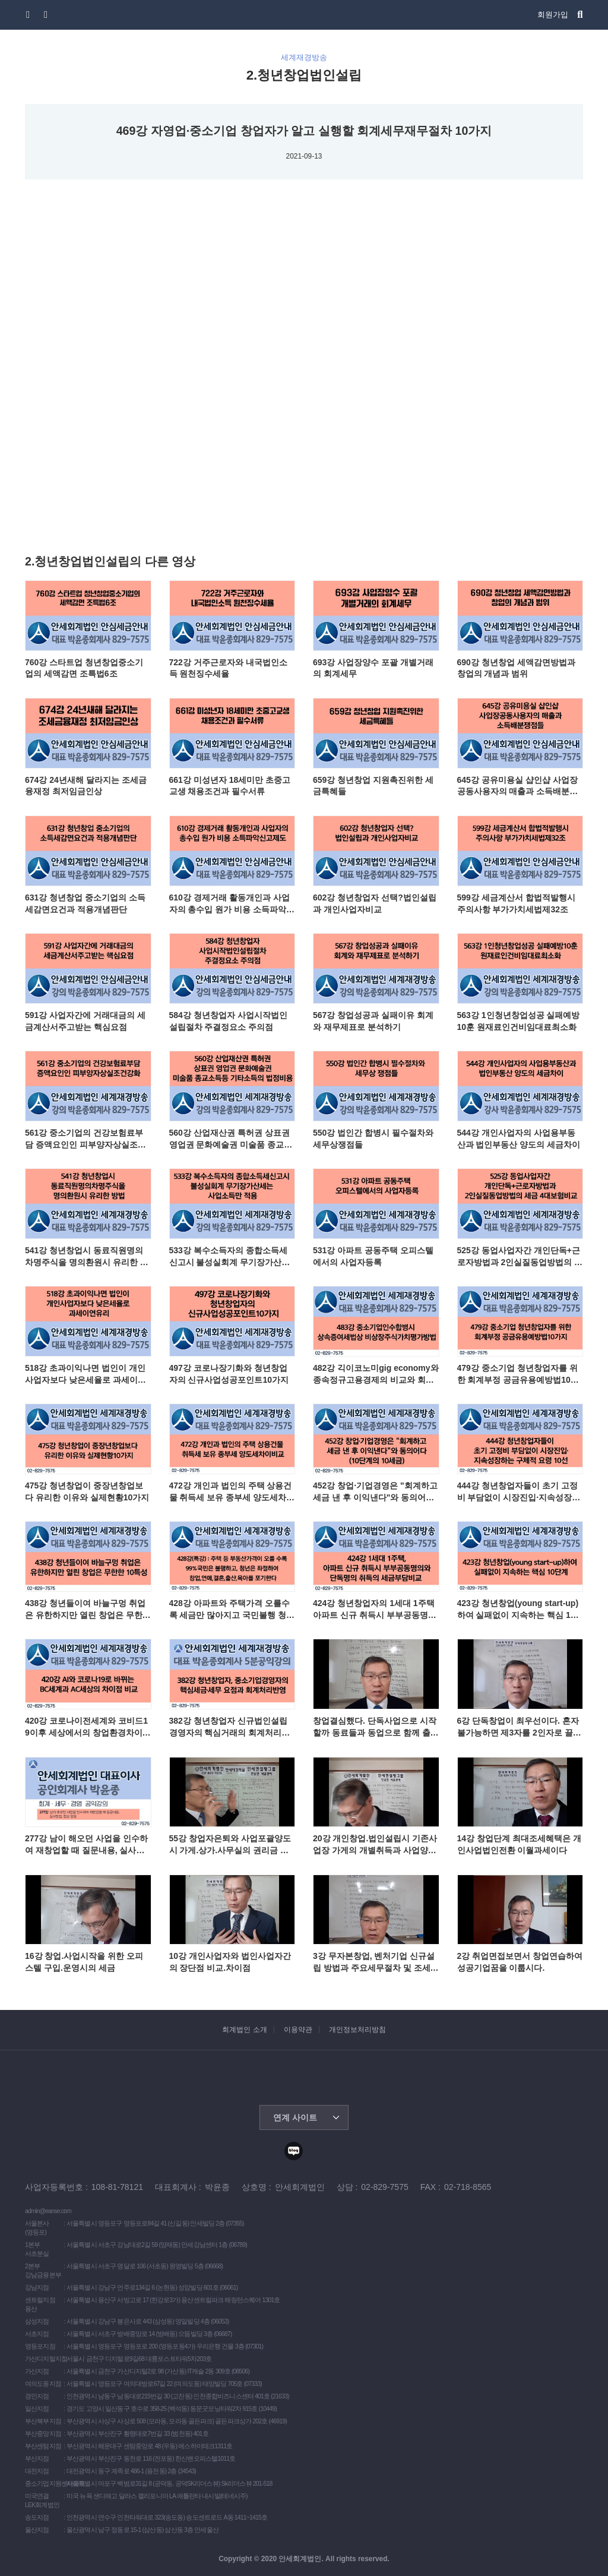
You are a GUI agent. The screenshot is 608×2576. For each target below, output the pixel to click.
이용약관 (298, 2029)
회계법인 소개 (244, 2029)
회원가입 (552, 14)
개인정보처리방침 (357, 2029)
